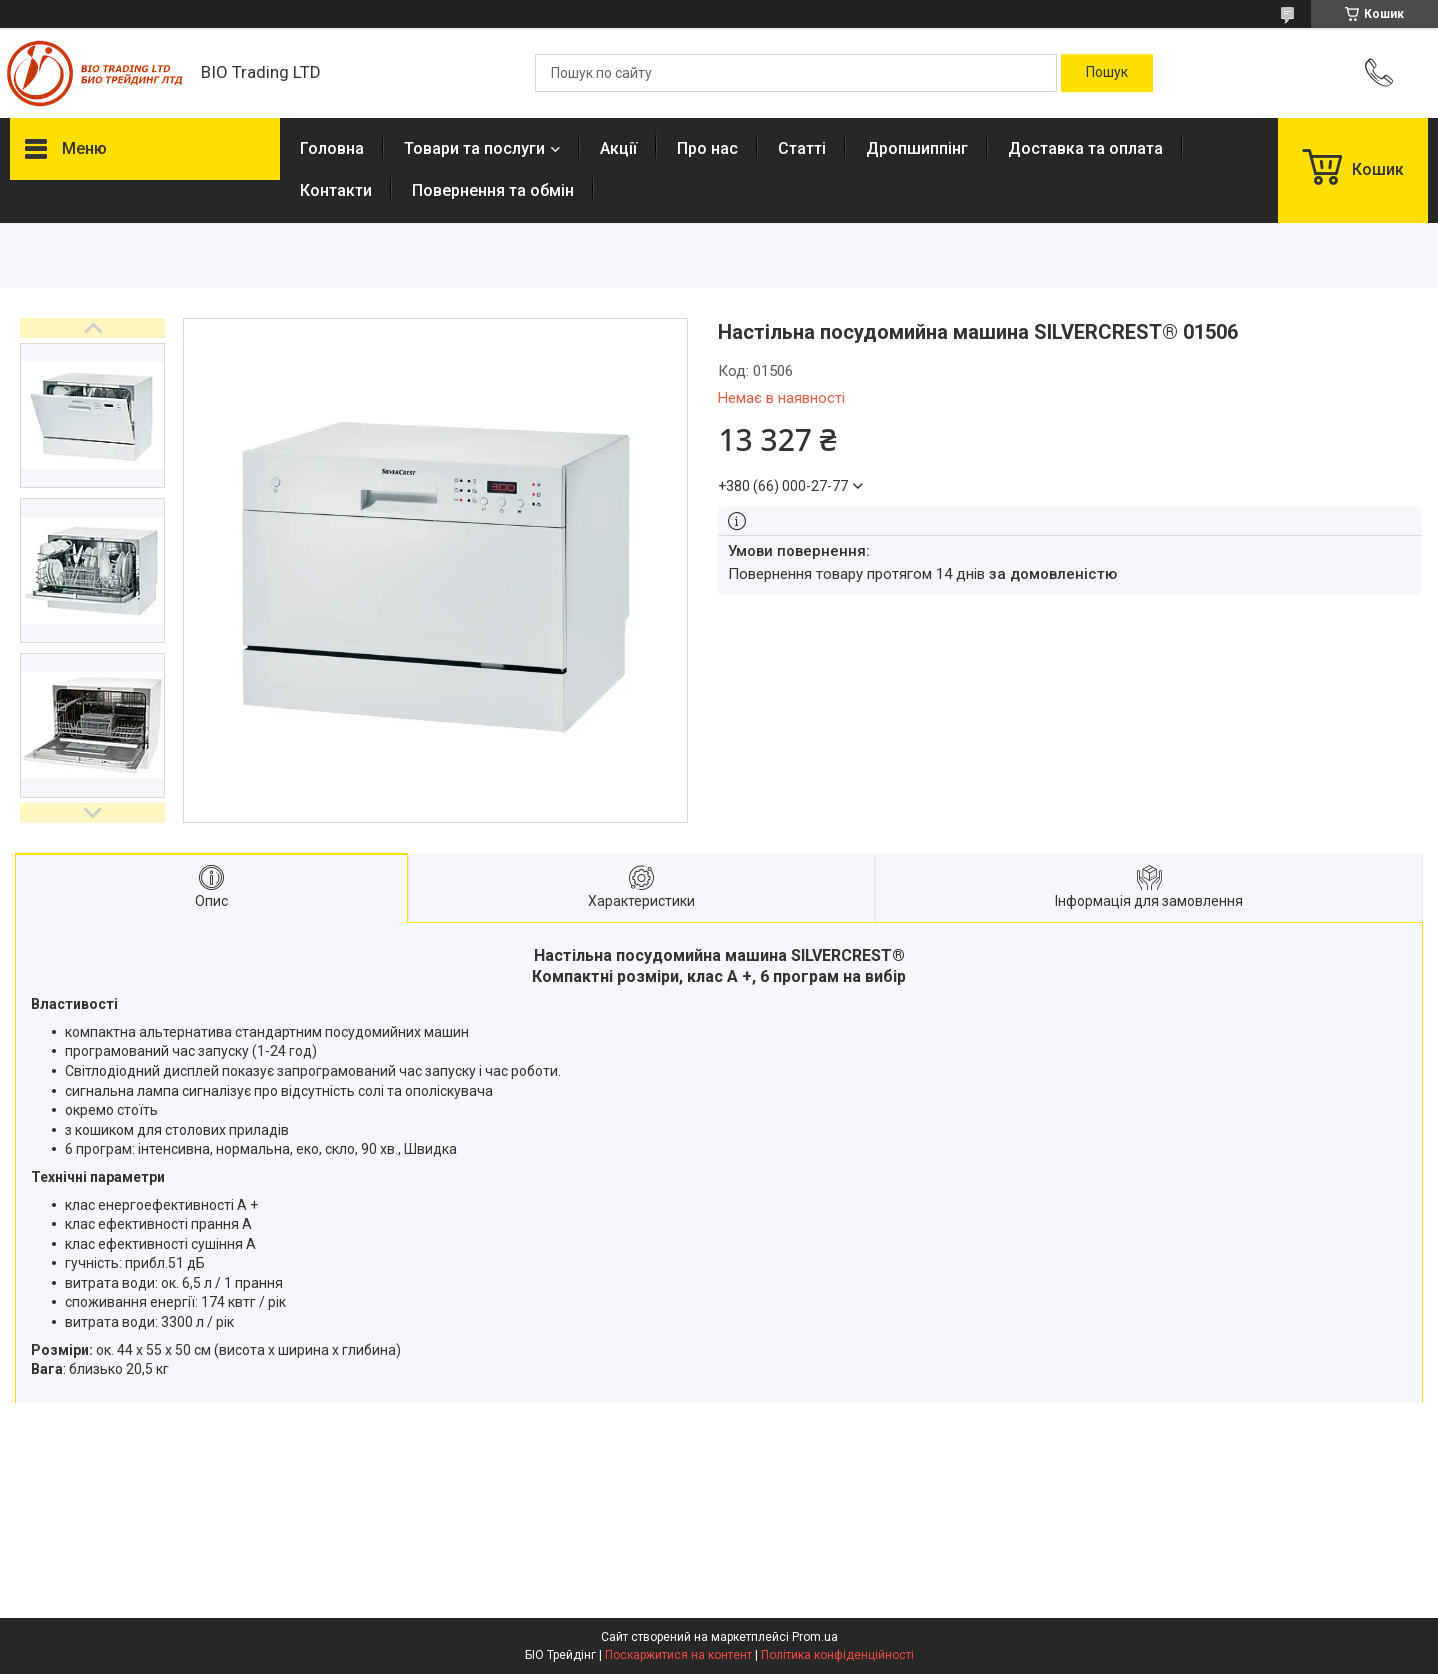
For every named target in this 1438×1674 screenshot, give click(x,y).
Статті (802, 148)
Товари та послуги (474, 148)
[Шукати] (1107, 73)
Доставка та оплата (1085, 148)
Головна (332, 148)
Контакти (336, 190)
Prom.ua (815, 1637)
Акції (618, 148)
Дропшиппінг (917, 148)
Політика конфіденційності (837, 1655)
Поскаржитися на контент (678, 1655)
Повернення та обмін (493, 190)
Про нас (707, 148)
